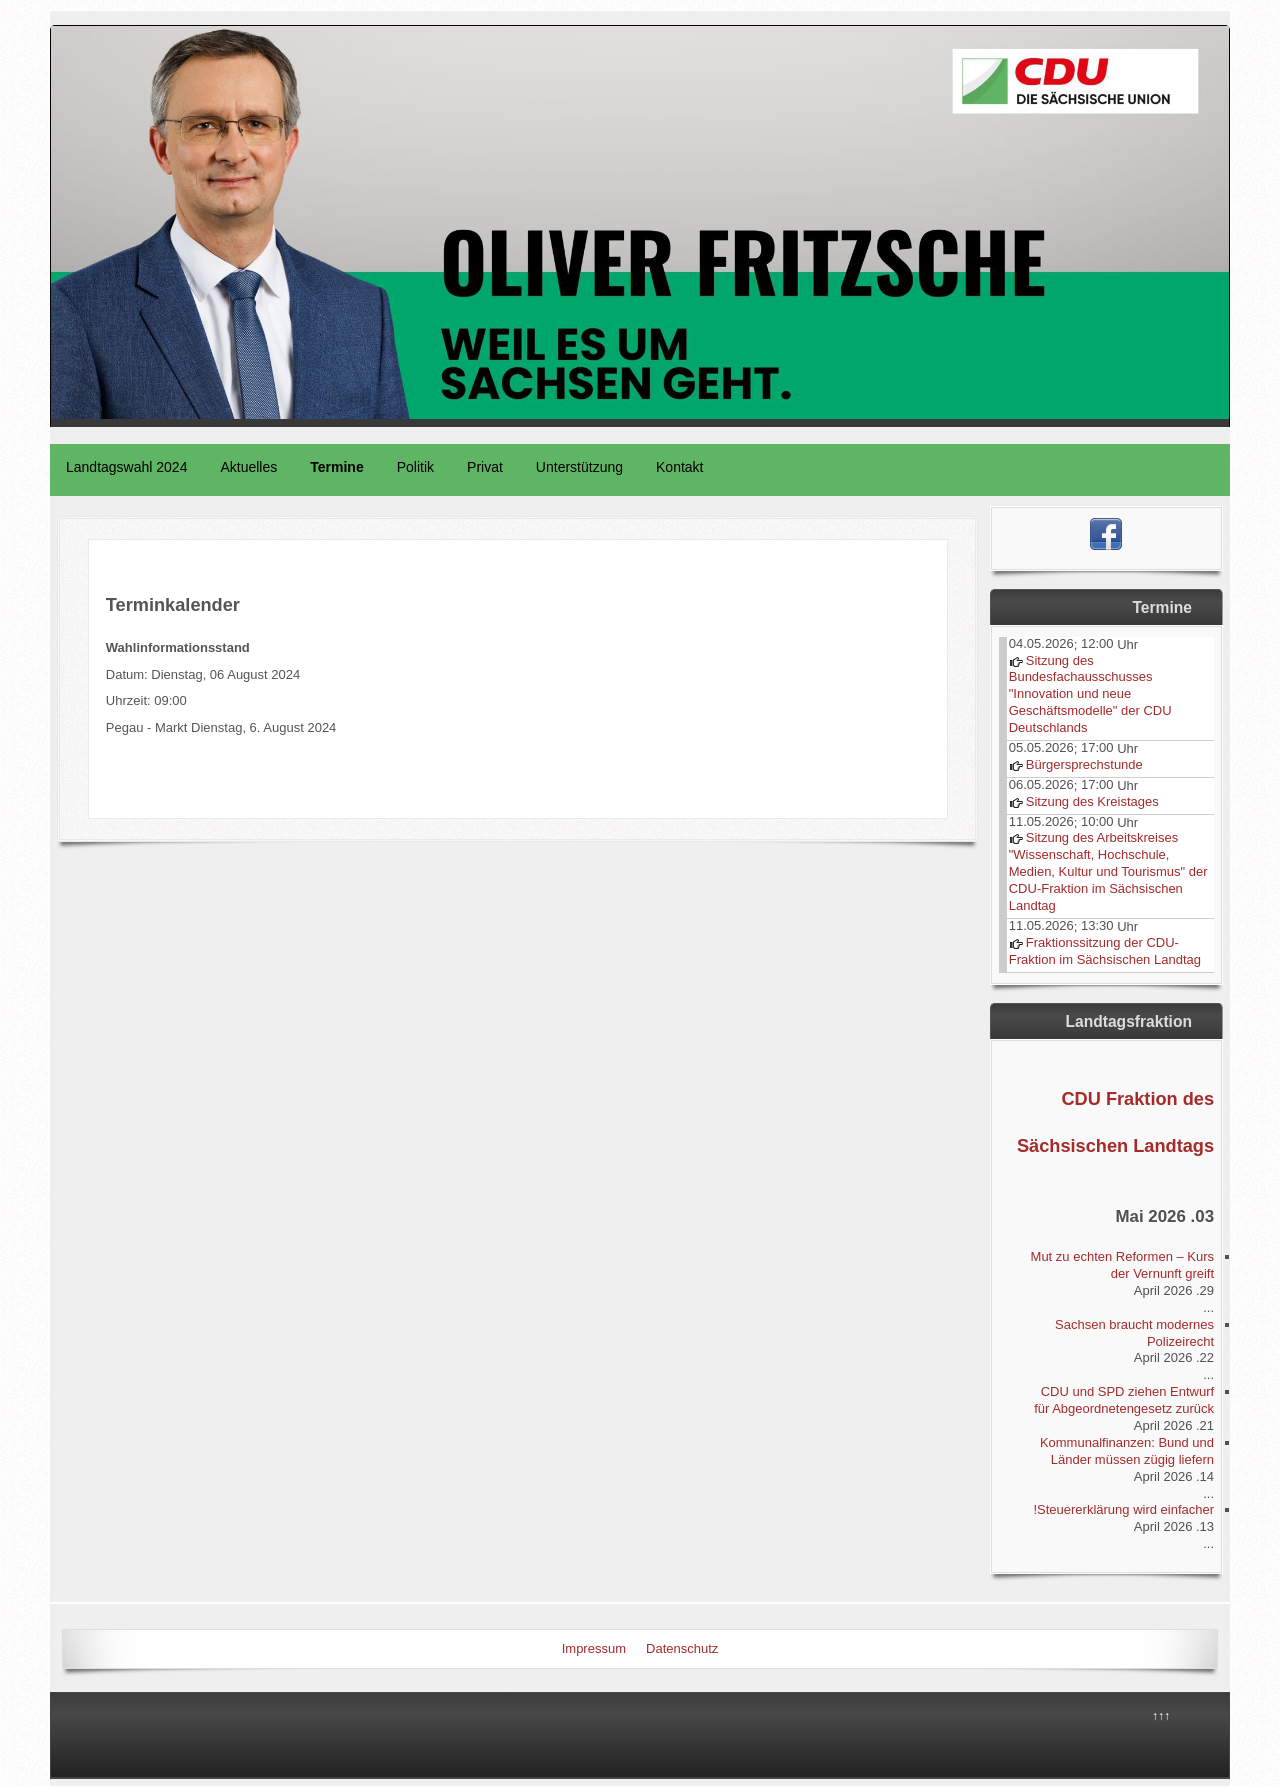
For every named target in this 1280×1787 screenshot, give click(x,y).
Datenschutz (682, 1648)
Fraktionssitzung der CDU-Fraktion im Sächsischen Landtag (1105, 951)
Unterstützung (579, 467)
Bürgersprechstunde (1084, 764)
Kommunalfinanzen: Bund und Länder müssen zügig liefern (1127, 1451)
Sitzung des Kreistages (1092, 801)
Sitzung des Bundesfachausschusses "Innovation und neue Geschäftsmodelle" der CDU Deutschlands (1090, 694)
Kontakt (679, 467)
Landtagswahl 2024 (126, 467)
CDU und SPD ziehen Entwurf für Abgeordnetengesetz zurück (1124, 1400)
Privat (485, 467)
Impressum (594, 1648)
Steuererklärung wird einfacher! (1123, 1509)
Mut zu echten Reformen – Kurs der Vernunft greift (1123, 1265)
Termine (336, 467)
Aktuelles (248, 467)
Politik (415, 467)
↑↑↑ (1161, 1716)
